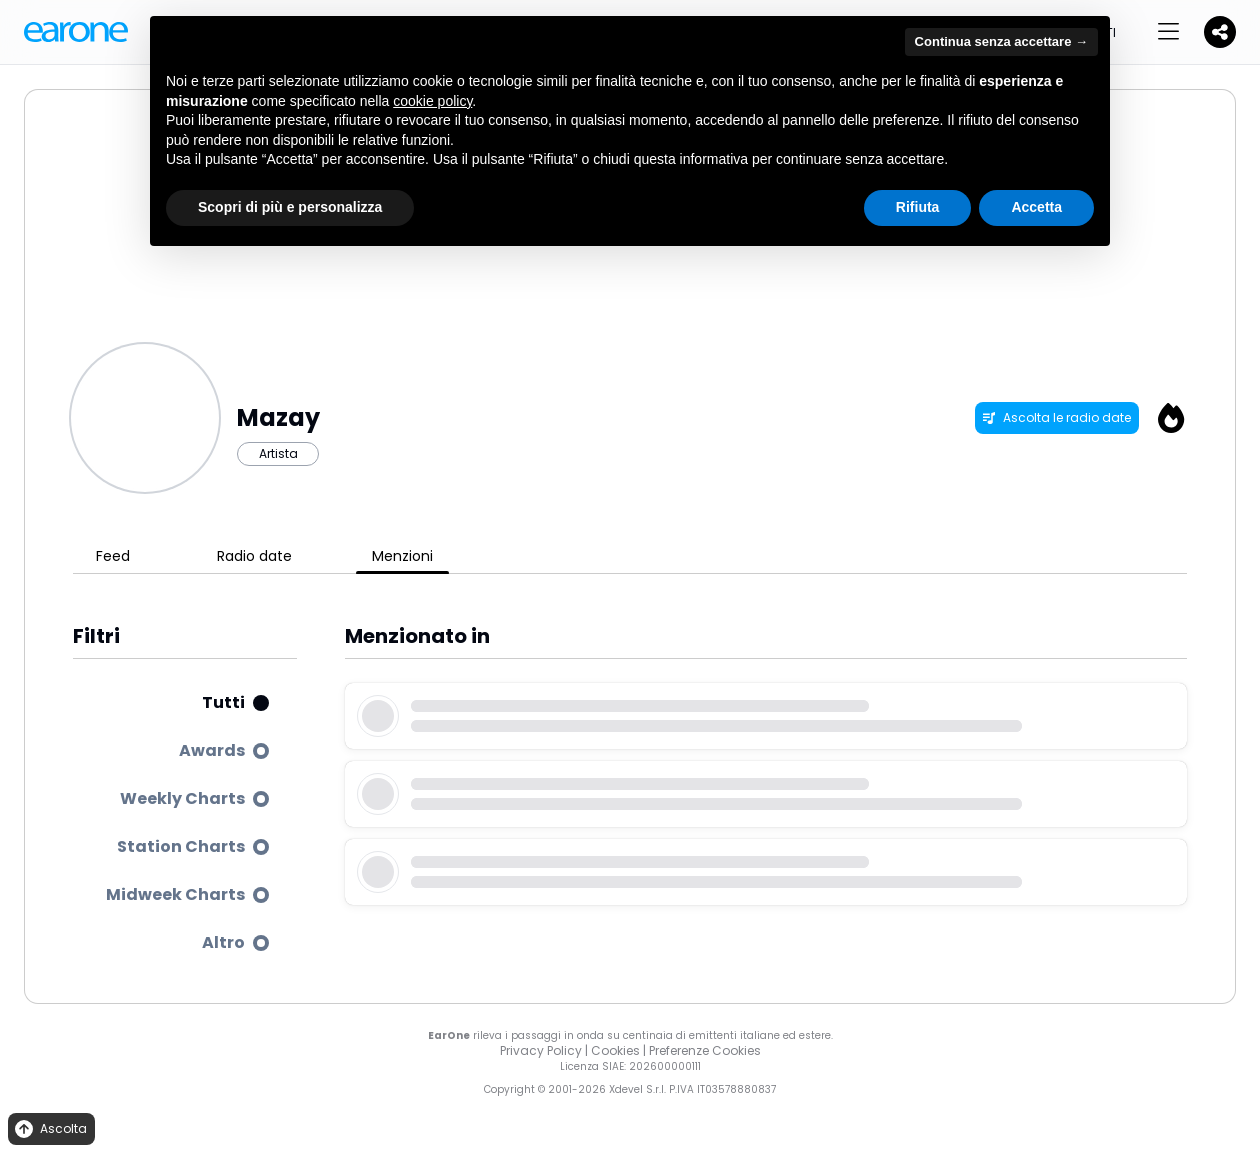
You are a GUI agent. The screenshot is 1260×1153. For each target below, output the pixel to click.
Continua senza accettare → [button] (1001, 41)
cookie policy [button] (432, 101)
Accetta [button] (1036, 207)
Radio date (254, 556)
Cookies (615, 1050)
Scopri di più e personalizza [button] (290, 207)
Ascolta (49, 1129)
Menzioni (402, 556)
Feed (113, 556)
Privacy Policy (541, 1050)
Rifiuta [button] (918, 207)
